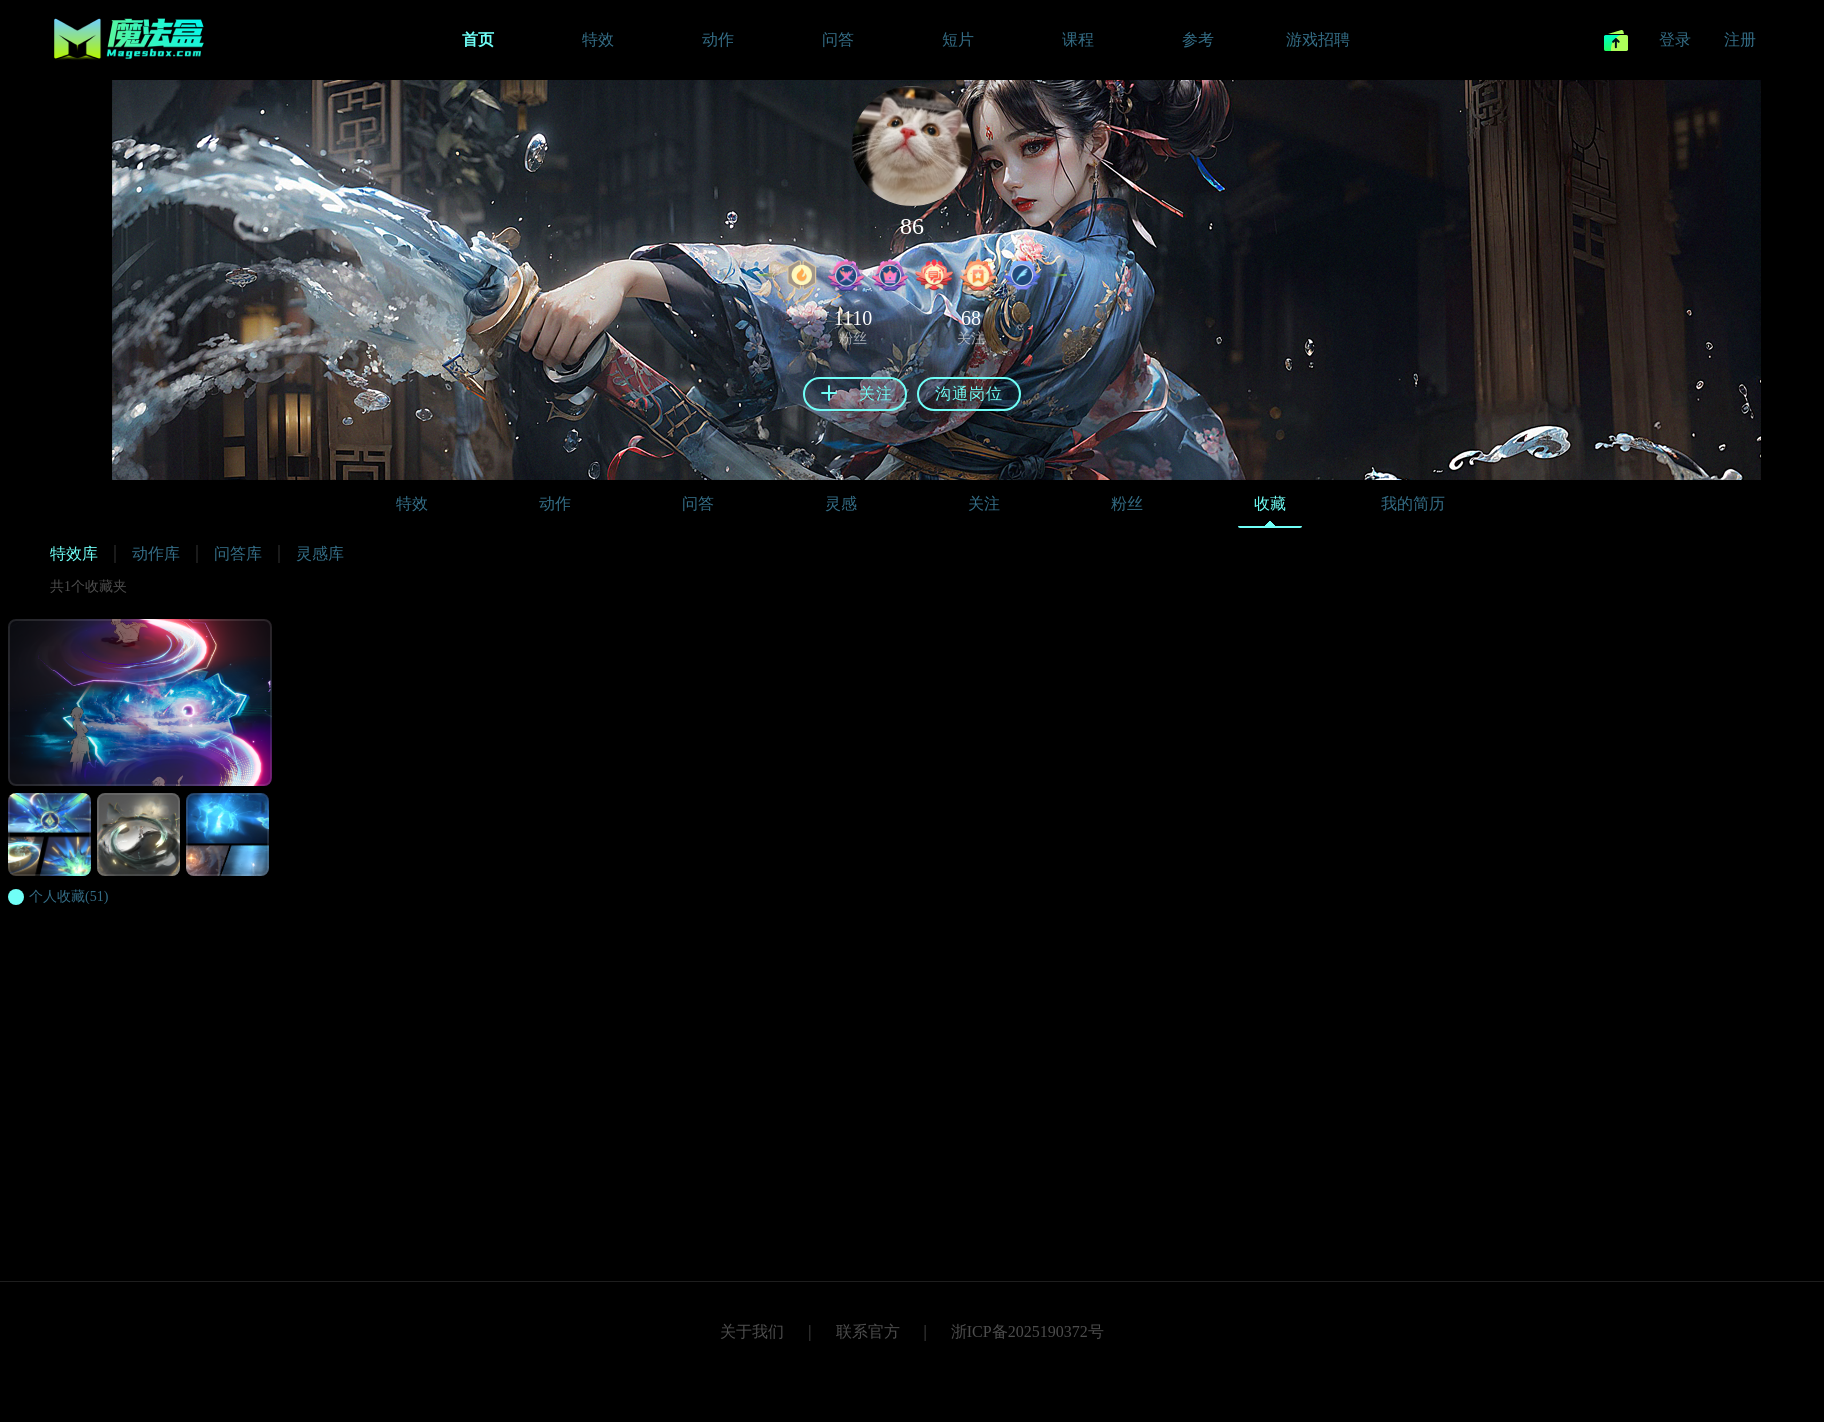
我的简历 (1413, 503)
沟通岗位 (969, 393)
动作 (555, 503)
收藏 (1270, 508)
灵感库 (320, 553)
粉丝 (1127, 503)
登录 (1675, 39)
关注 (984, 503)
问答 (698, 503)
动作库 (156, 553)
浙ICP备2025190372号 (1027, 1331)
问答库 (238, 553)
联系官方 (868, 1331)
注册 (1740, 39)
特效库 (74, 553)
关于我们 (752, 1331)
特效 (412, 503)
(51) (68, 896)
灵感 (841, 503)
